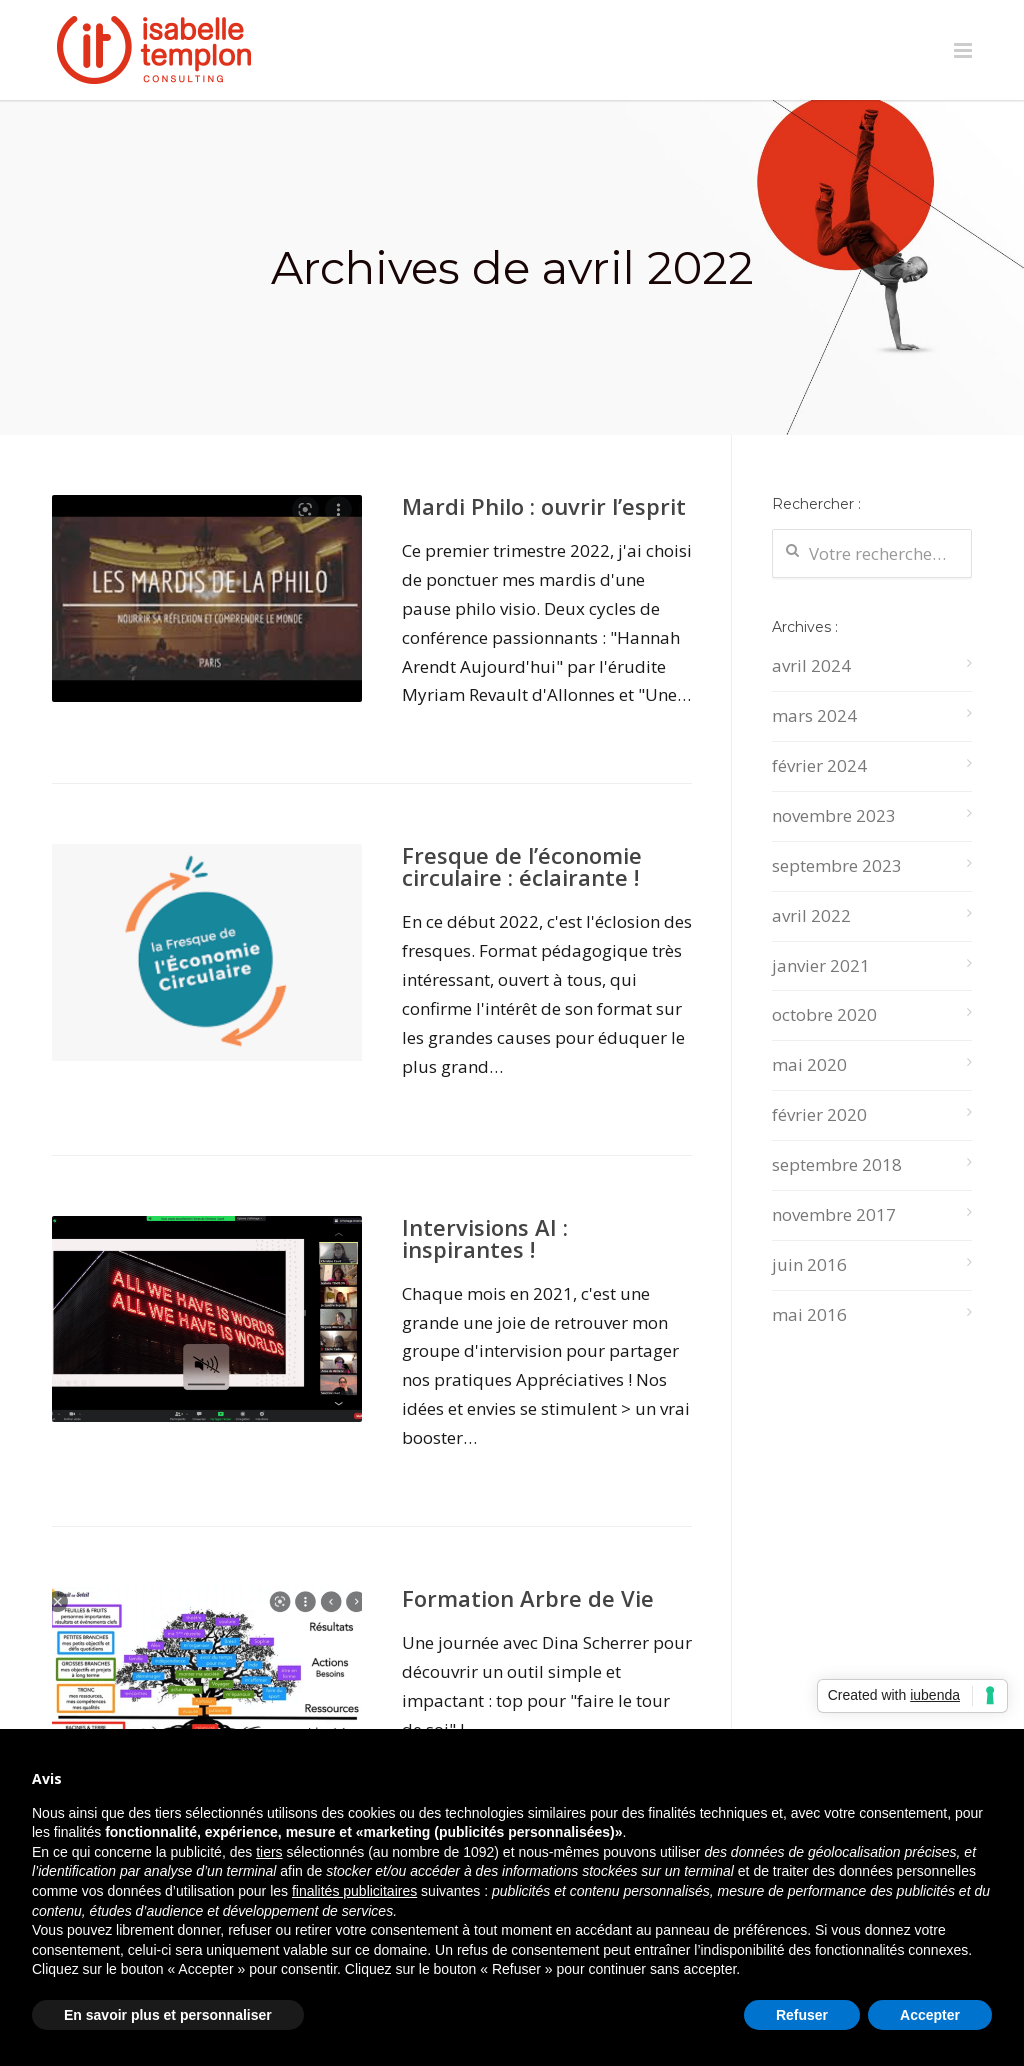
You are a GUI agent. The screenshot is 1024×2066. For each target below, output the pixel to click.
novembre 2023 (834, 815)
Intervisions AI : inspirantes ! (485, 1238)
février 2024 (819, 765)
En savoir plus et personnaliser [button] (168, 2015)
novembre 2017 (834, 1214)
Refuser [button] (802, 2015)
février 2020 (819, 1114)
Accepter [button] (930, 2015)
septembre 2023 (837, 865)
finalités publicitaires (354, 1891)
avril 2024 (811, 665)
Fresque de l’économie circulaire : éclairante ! (522, 866)
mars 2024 (814, 715)
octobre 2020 (824, 1014)
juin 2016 (809, 1264)
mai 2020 (809, 1064)
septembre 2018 (837, 1164)
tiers (269, 1852)
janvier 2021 (821, 965)
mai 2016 (809, 1314)
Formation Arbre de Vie (528, 1598)
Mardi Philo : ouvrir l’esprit (544, 506)
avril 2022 (811, 915)
